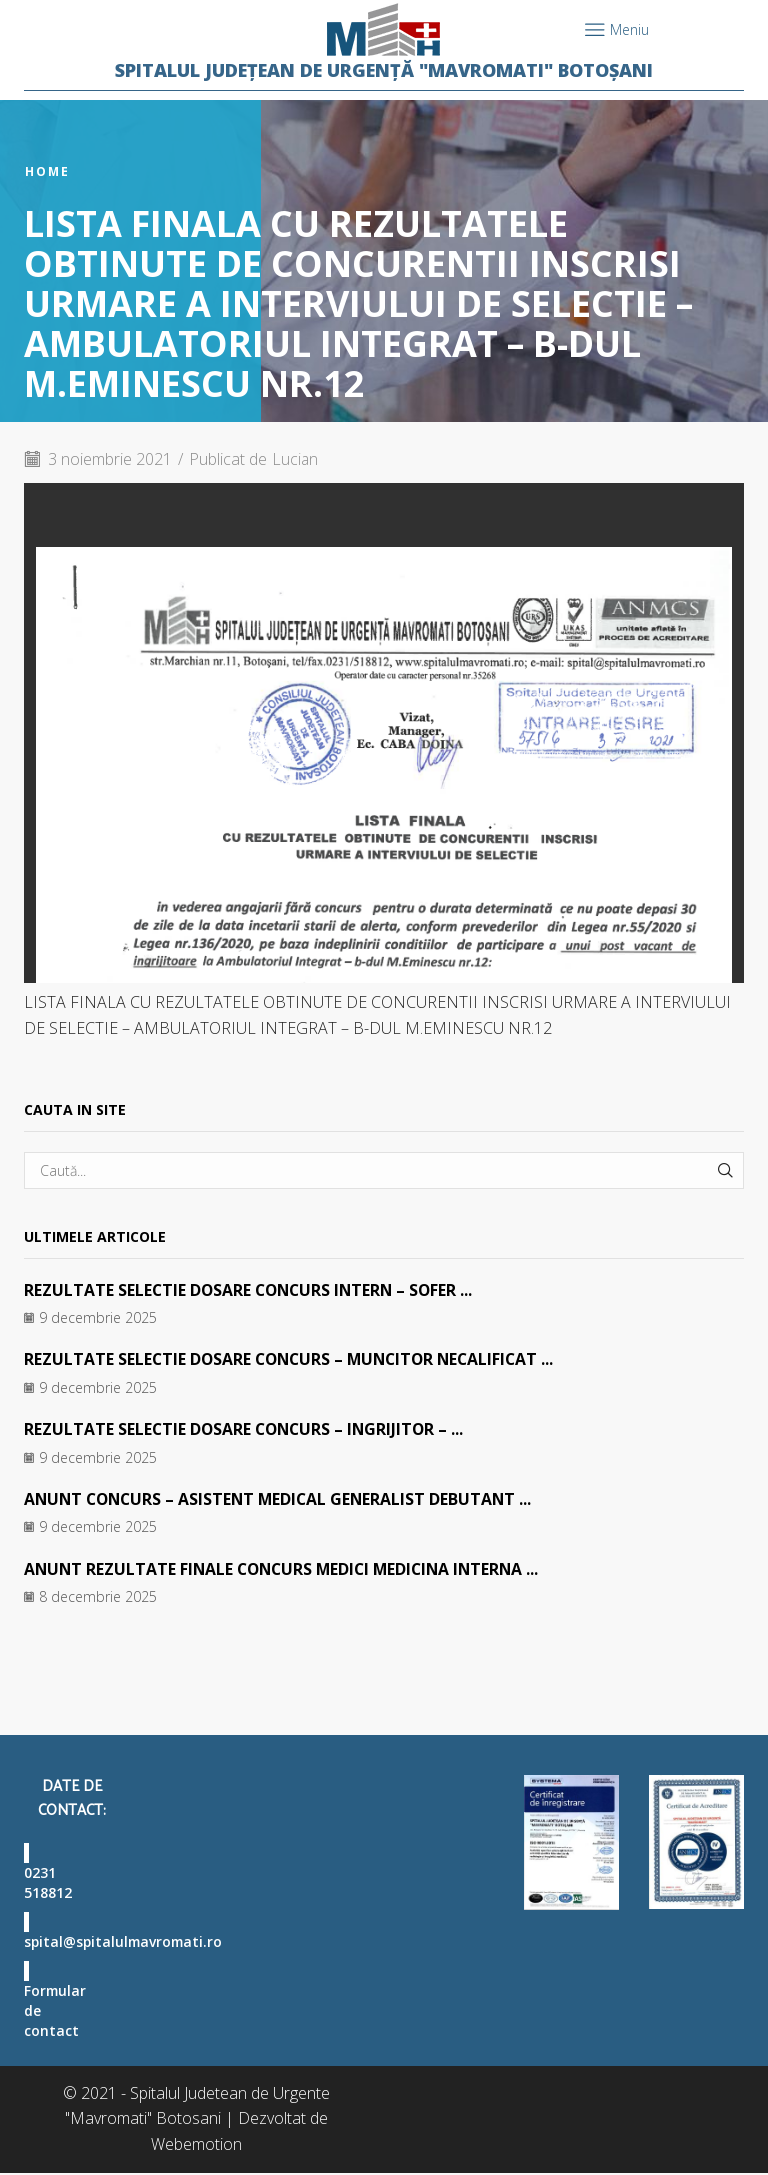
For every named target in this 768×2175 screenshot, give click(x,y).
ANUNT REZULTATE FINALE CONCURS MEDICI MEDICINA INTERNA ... (288, 1569)
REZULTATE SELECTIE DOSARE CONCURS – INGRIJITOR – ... (247, 1429)
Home (47, 172)
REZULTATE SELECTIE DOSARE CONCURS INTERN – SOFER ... (252, 1290)
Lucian (296, 459)
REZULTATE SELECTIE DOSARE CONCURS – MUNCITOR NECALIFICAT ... (295, 1359)
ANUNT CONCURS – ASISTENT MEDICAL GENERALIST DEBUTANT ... (283, 1499)
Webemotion (196, 2146)
